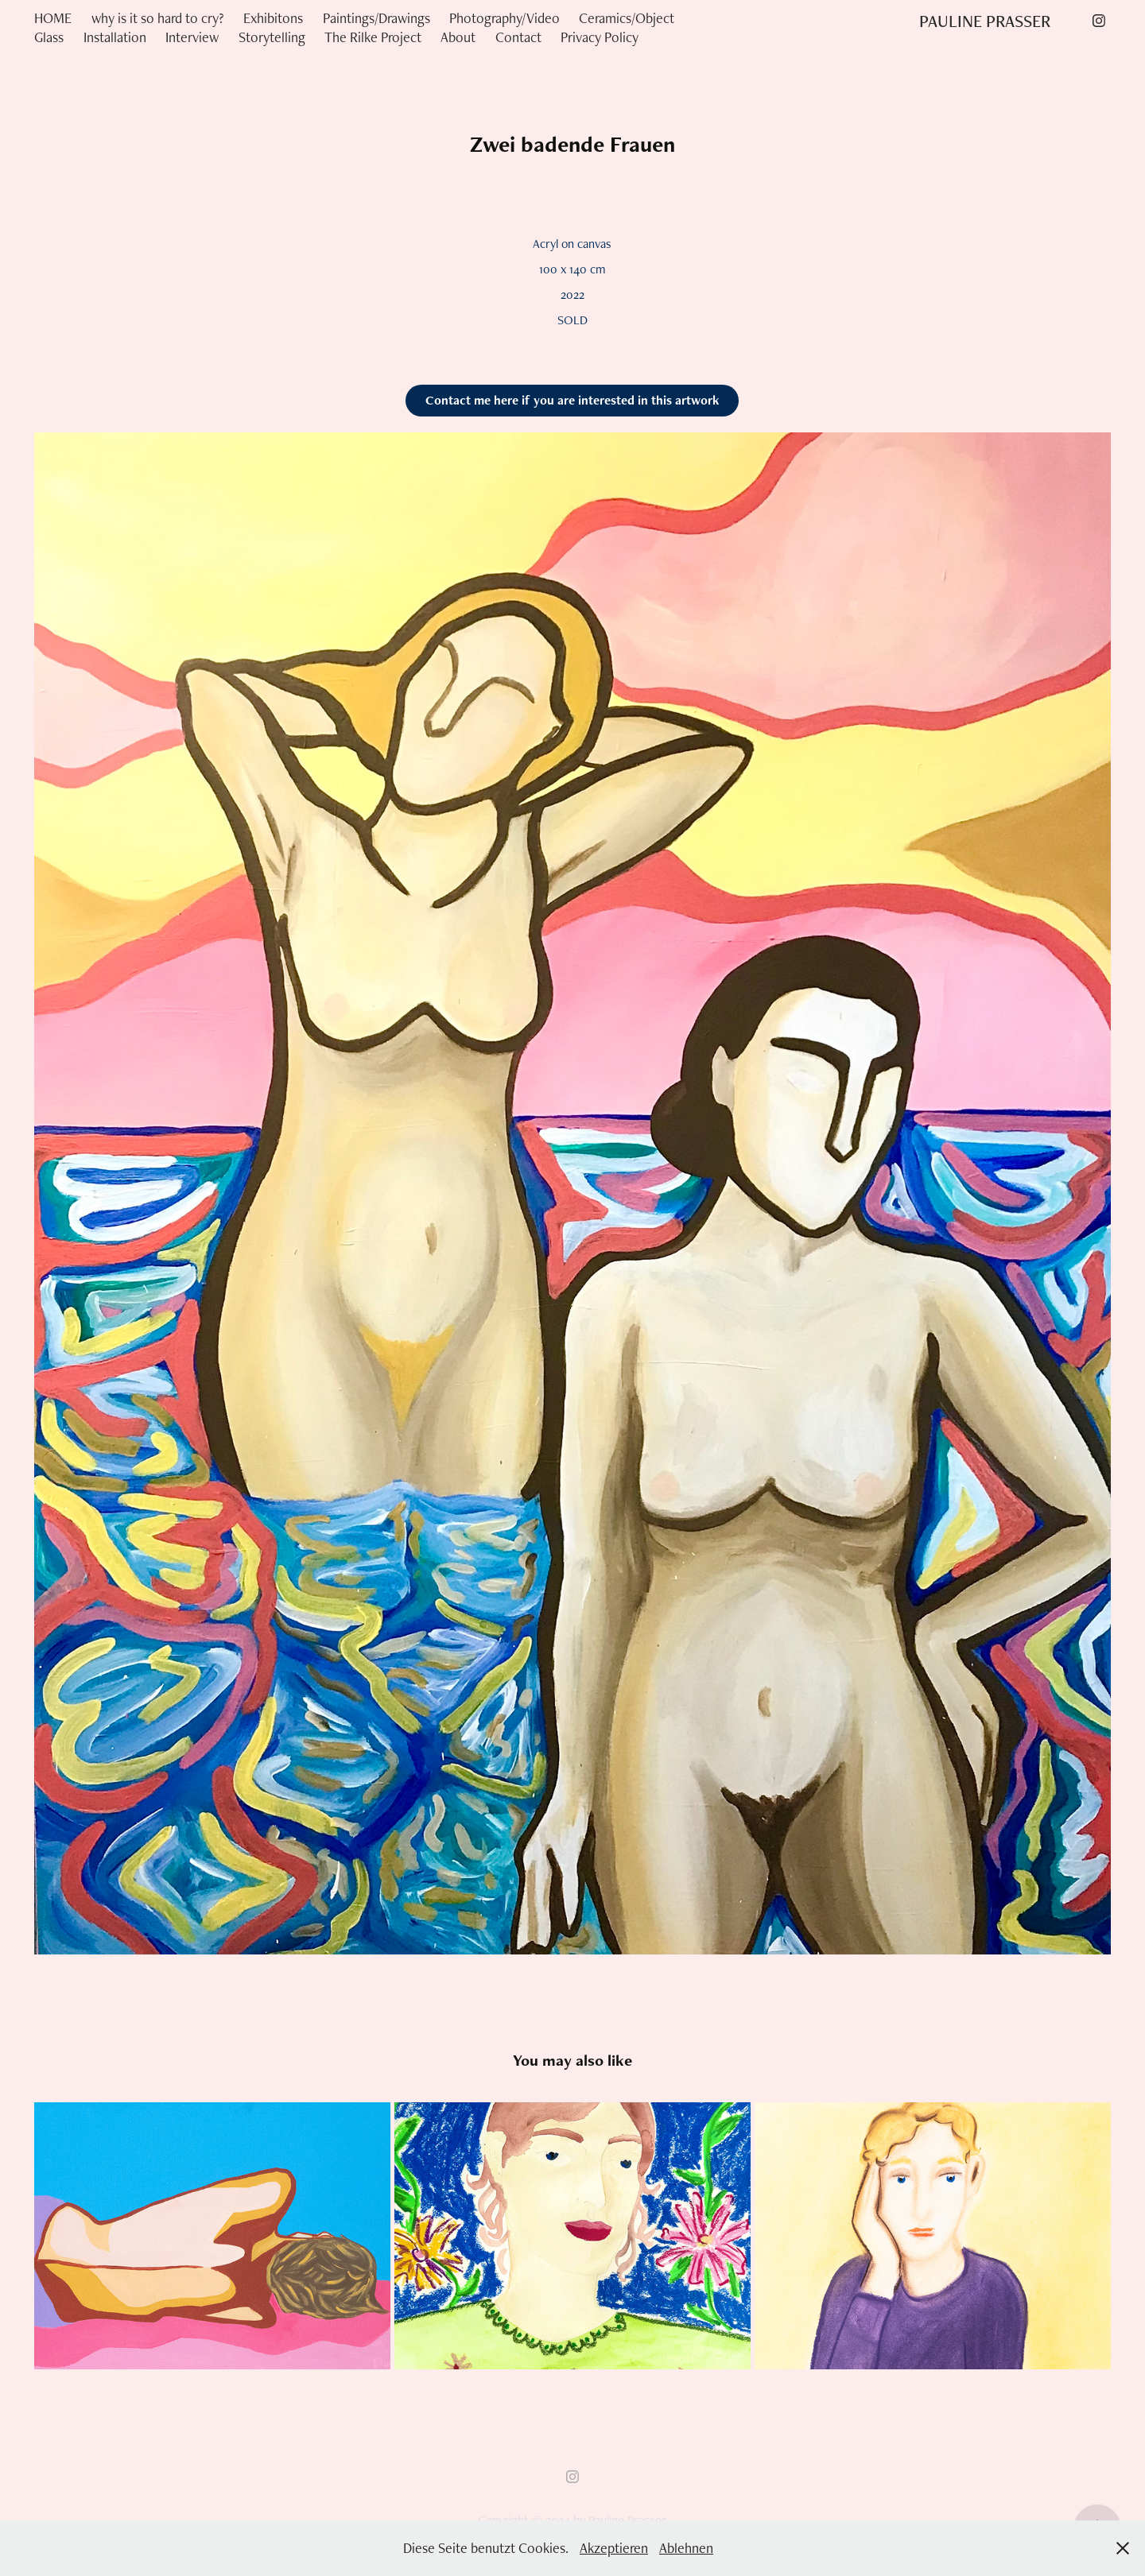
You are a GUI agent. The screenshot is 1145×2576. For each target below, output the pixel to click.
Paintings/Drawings (376, 18)
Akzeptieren (614, 2548)
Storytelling (272, 37)
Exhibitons (273, 18)
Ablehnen (686, 2548)
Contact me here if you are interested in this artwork (572, 400)
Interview (192, 37)
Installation (114, 37)
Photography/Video (504, 18)
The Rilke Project (372, 37)
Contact (518, 37)
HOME (53, 18)
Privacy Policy (599, 37)
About (458, 37)
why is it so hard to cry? (157, 18)
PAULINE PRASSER (984, 21)
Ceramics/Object (626, 18)
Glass (49, 37)
